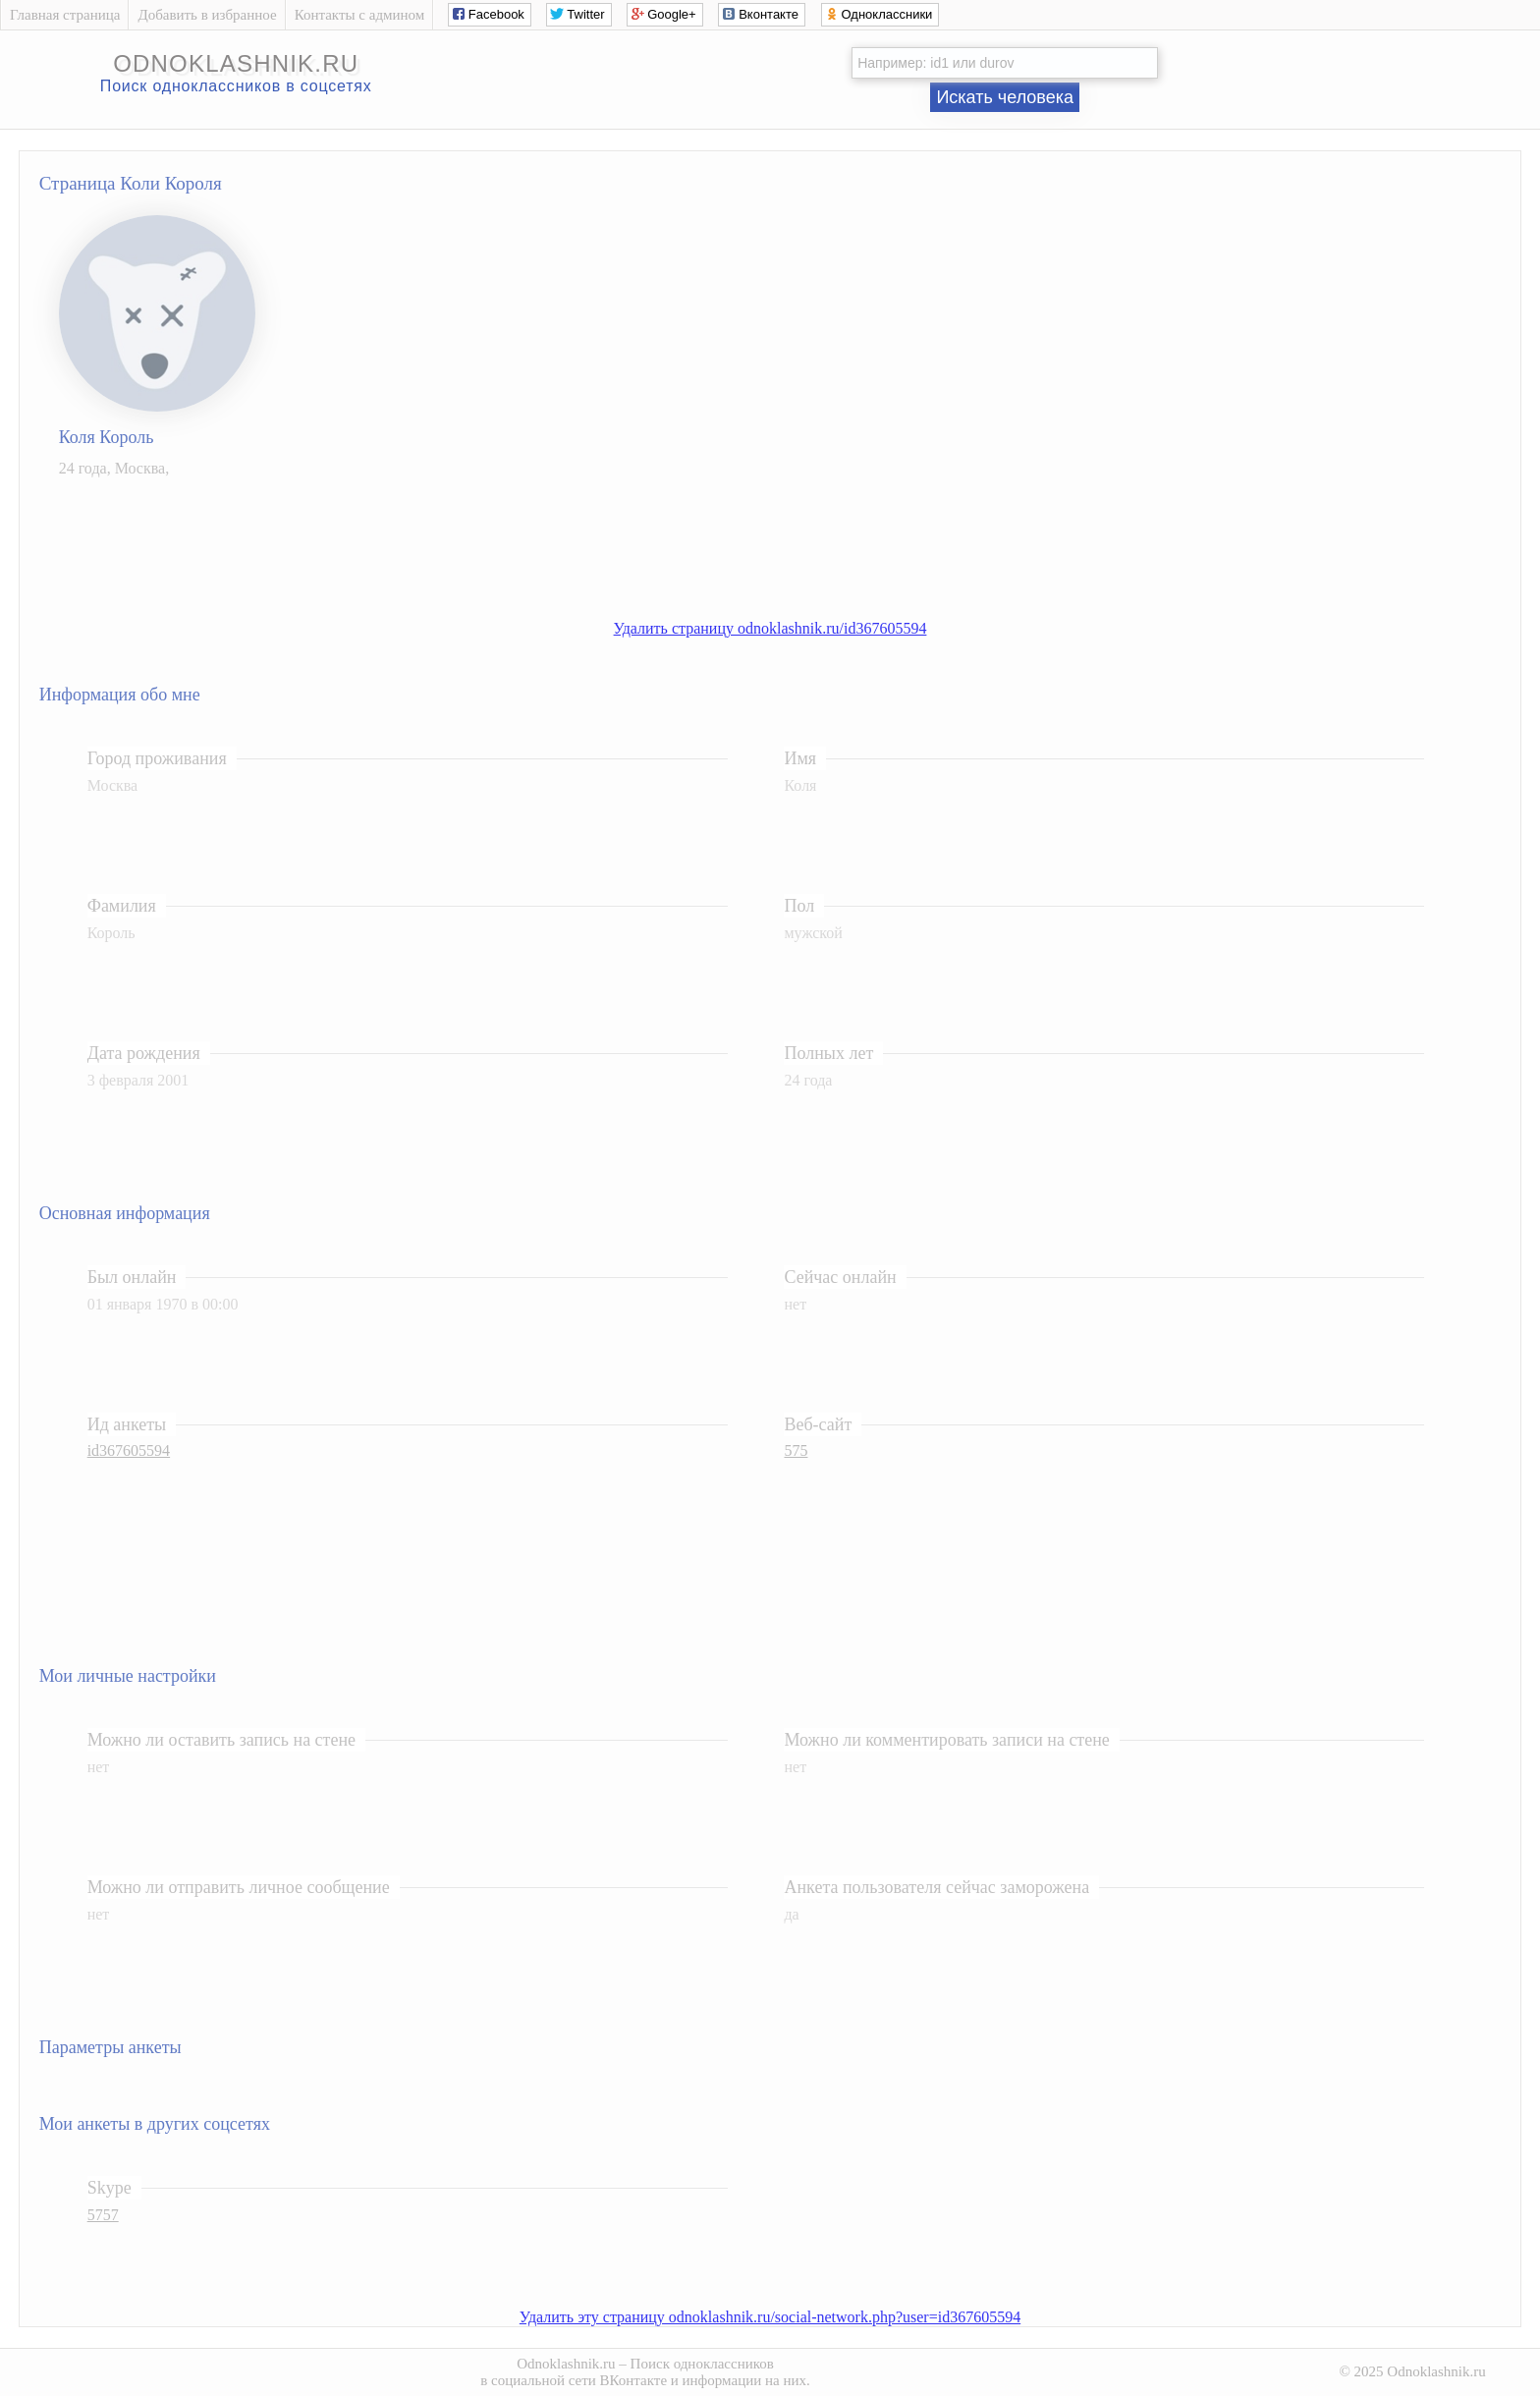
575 (795, 1450)
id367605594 (128, 1450)
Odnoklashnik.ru (566, 2363)
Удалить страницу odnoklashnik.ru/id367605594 (770, 628)
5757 (103, 2214)
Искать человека (1004, 97)
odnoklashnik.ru (235, 63)
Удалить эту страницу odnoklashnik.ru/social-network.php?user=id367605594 (770, 2317)
